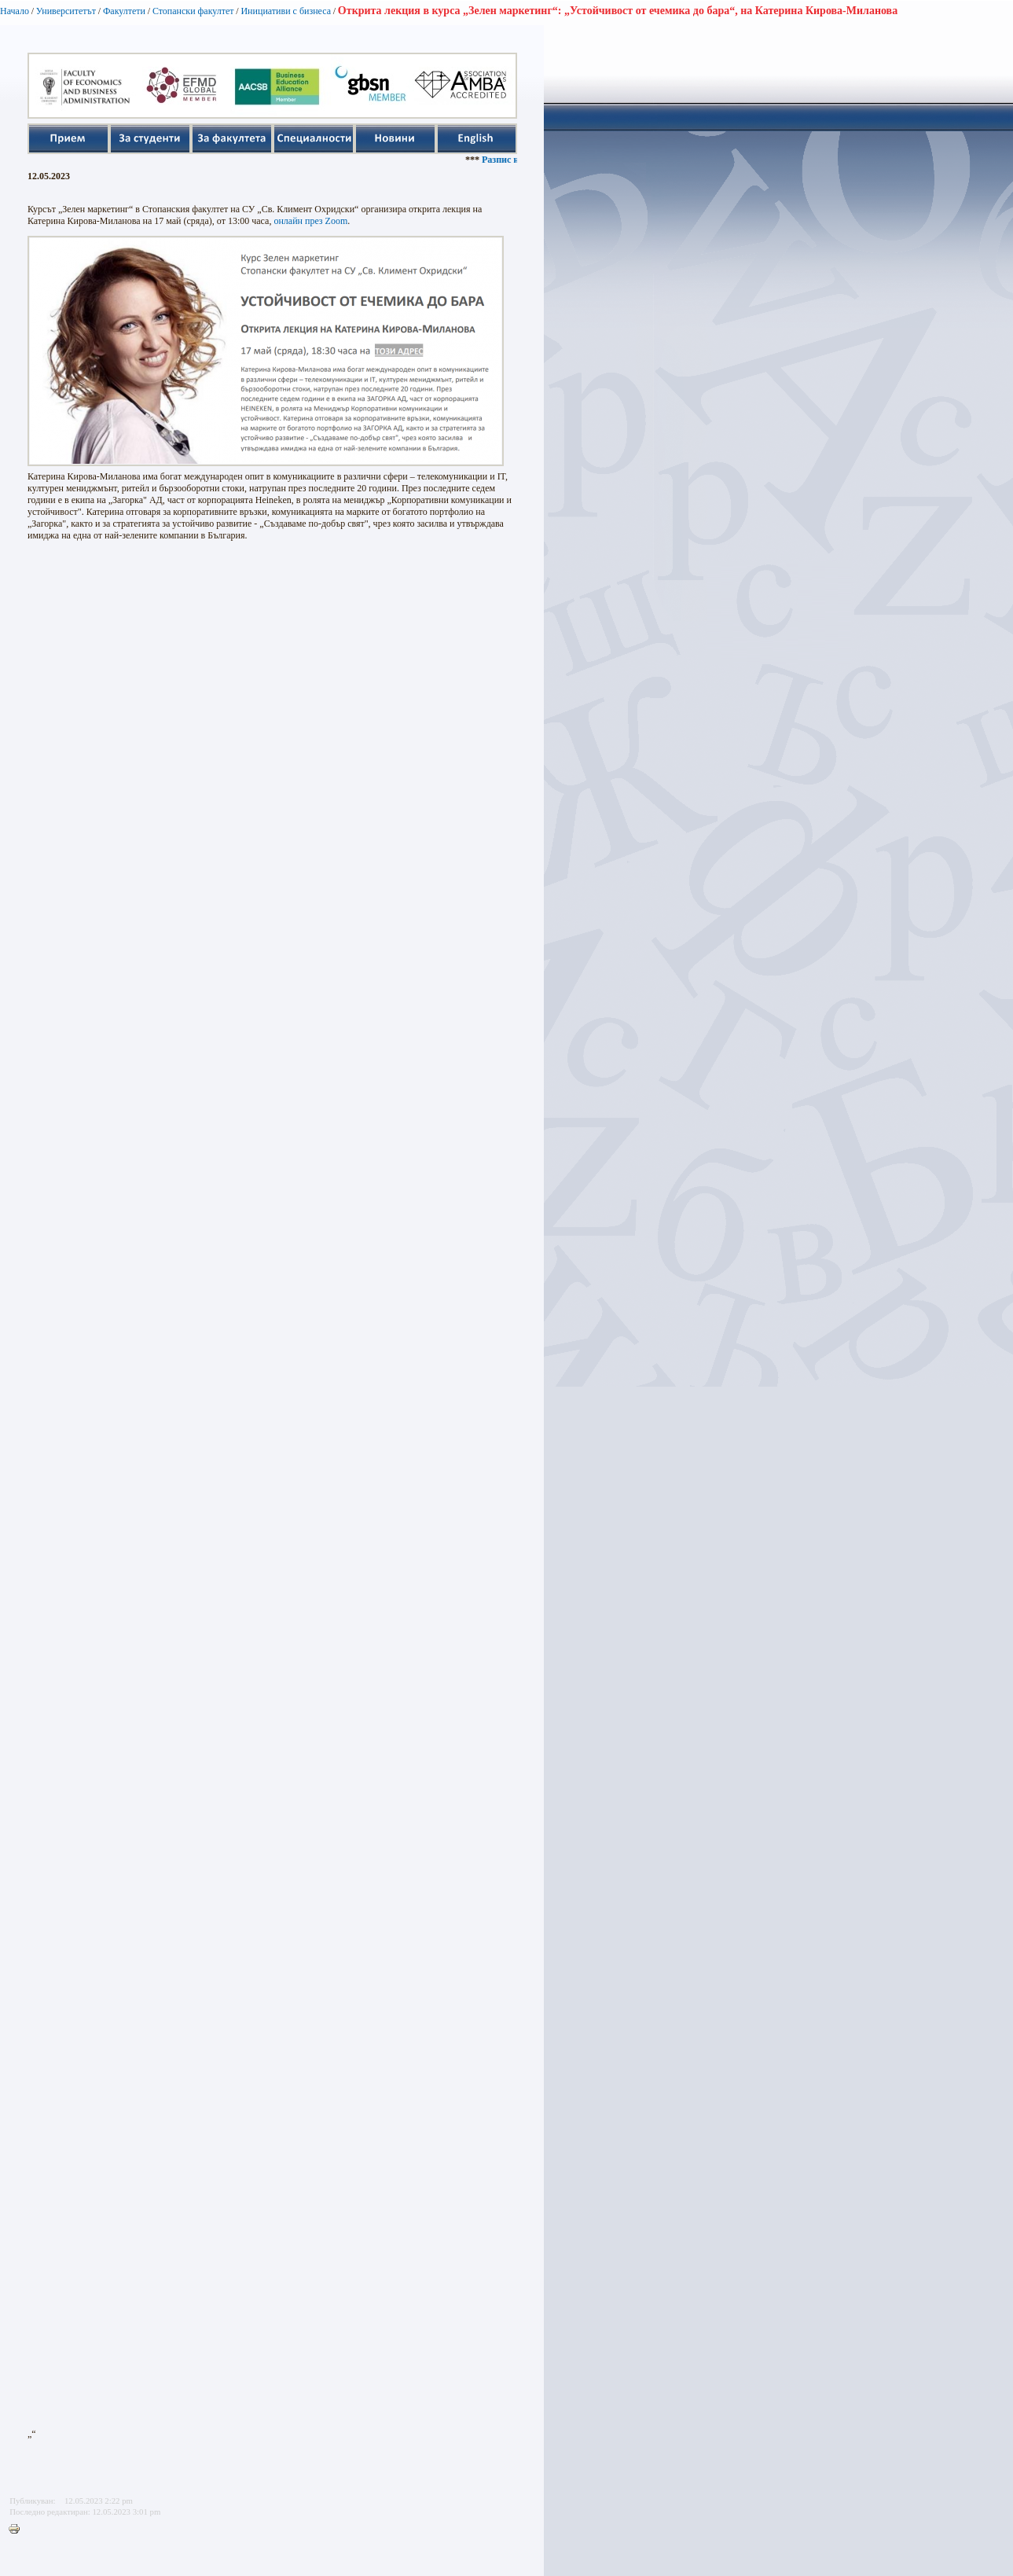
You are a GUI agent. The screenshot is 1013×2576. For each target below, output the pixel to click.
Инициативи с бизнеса (285, 11)
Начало (14, 11)
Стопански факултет (193, 11)
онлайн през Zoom (310, 220)
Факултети (124, 11)
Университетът (66, 11)
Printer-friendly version (18, 2530)
